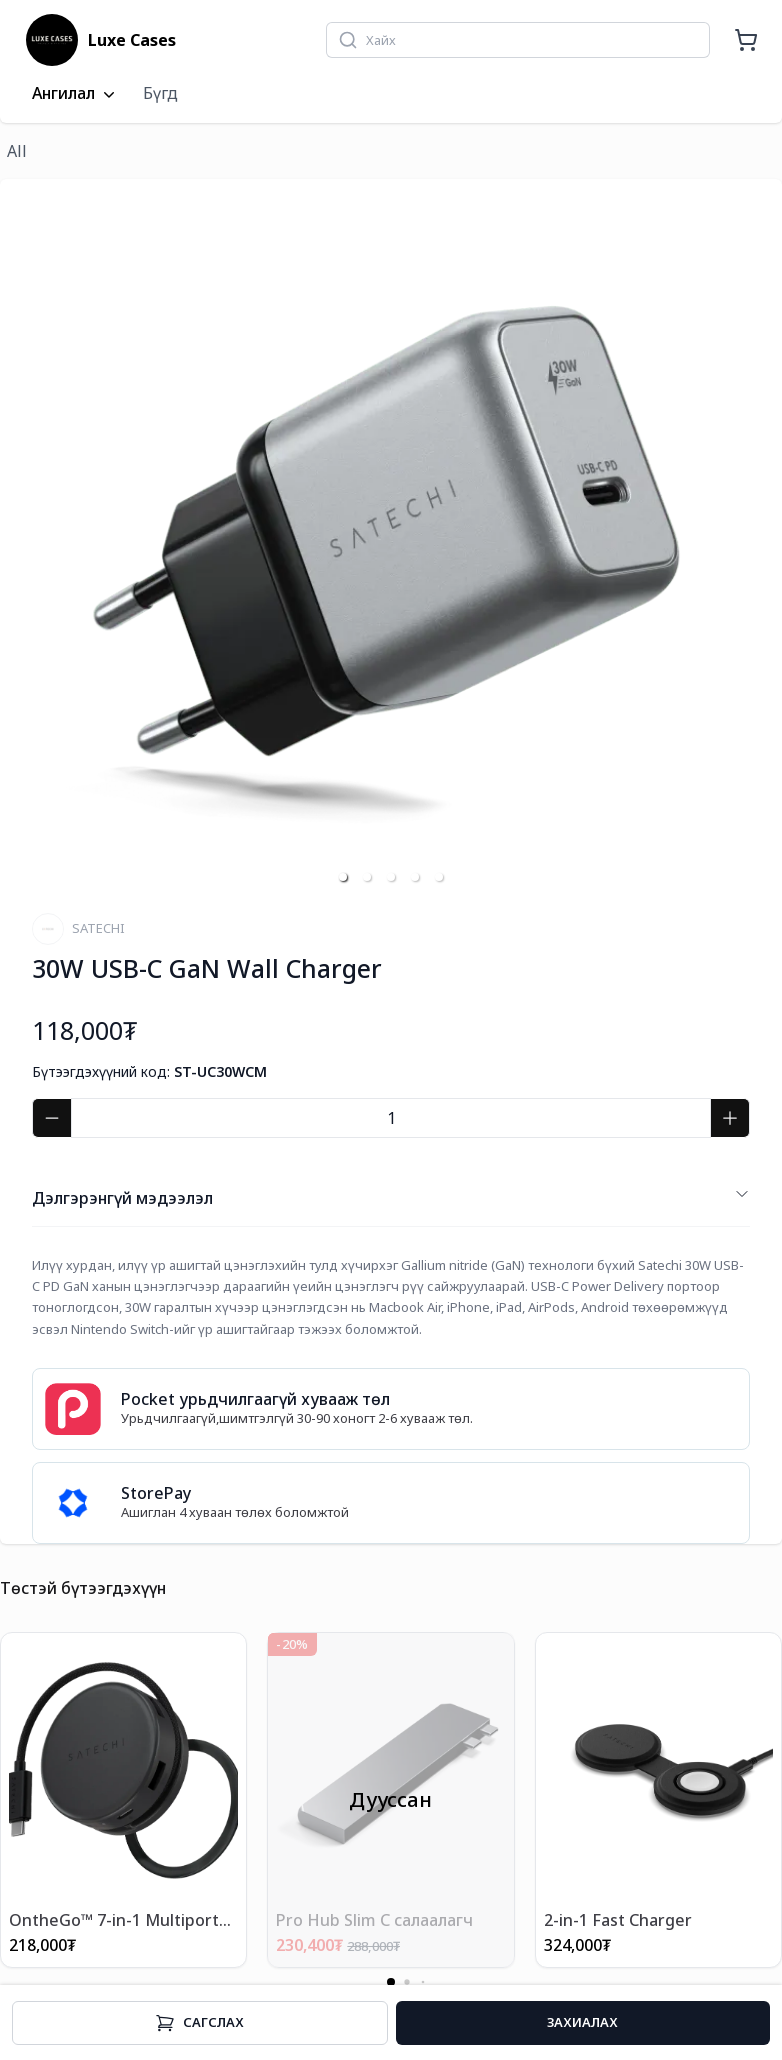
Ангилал (75, 94)
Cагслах (199, 2023)
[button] (343, 877)
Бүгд (160, 93)
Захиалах (582, 2022)
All (17, 151)
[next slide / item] (736, 538)
